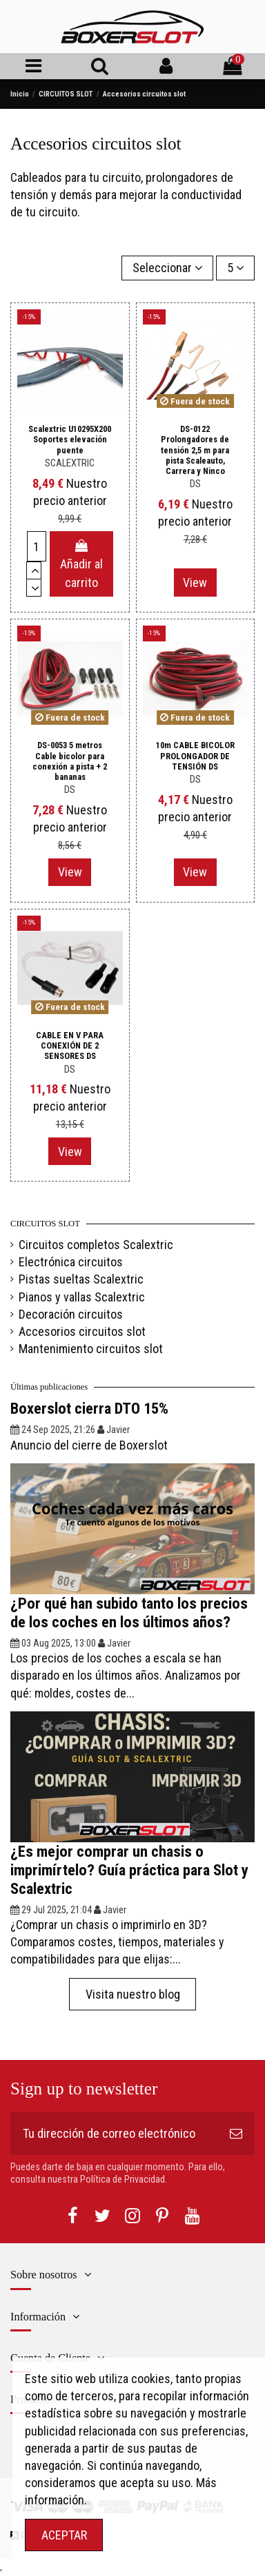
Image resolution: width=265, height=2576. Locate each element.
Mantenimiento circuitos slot (91, 1348)
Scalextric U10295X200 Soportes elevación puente (69, 439)
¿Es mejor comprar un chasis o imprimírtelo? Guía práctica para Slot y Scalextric (129, 1869)
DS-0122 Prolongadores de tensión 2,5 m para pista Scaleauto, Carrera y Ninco (195, 449)
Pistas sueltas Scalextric (81, 1279)
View (195, 582)
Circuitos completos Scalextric (96, 1244)
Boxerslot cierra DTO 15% (89, 1408)
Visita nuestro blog (133, 1994)
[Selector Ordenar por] (167, 268)
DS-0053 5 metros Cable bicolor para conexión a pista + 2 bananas (69, 760)
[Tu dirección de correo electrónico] (113, 2133)
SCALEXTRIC (70, 463)
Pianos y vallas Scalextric (82, 1297)
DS (195, 484)
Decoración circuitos (71, 1314)
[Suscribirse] (236, 2133)
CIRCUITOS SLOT (45, 1223)
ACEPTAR (64, 2535)
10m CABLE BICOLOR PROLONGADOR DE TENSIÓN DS (195, 755)
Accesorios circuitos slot (82, 1331)
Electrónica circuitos (71, 1262)
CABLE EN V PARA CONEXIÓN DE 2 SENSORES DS (70, 1045)
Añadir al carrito (81, 564)
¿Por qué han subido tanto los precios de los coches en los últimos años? (129, 1612)
